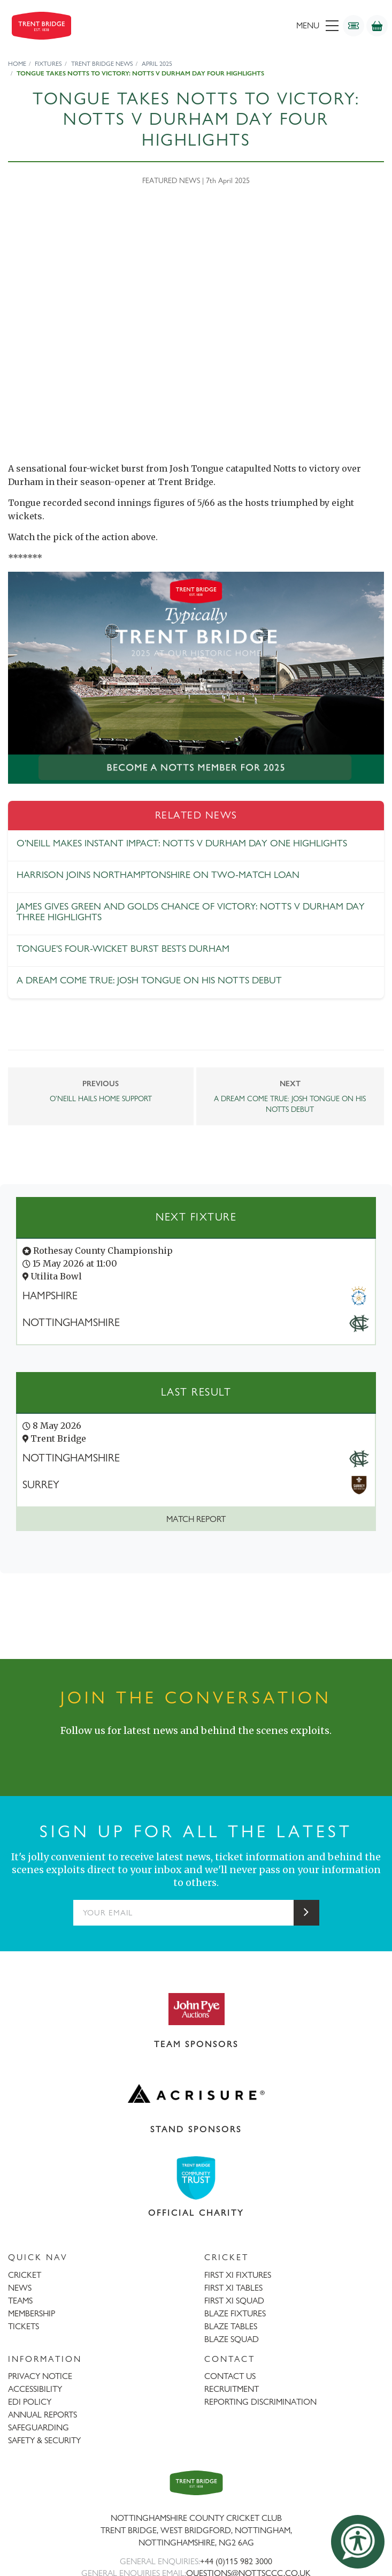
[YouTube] (228, 1752)
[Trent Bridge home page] (196, 2482)
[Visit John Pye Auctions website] (196, 2009)
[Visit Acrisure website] (196, 2094)
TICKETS (23, 2326)
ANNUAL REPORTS (42, 2415)
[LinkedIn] (207, 1752)
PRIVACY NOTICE (40, 2376)
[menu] (258, 25)
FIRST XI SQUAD (234, 2300)
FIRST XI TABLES (233, 2288)
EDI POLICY (29, 2402)
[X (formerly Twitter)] (164, 1752)
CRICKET (24, 2275)
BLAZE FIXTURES (235, 2313)
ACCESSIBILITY (35, 2389)
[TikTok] (249, 1752)
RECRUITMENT (231, 2389)
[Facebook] (142, 1752)
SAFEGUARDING (38, 2427)
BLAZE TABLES (230, 2326)
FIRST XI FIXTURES (237, 2275)
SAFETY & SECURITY (44, 2440)
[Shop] (377, 25)
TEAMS (20, 2300)
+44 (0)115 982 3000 (236, 2561)
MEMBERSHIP (31, 2313)
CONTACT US (230, 2376)
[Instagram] (185, 1752)
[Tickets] (353, 25)
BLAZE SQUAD (231, 2339)
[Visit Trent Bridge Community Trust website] (196, 2178)
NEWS (20, 2288)
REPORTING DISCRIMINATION (260, 2402)
